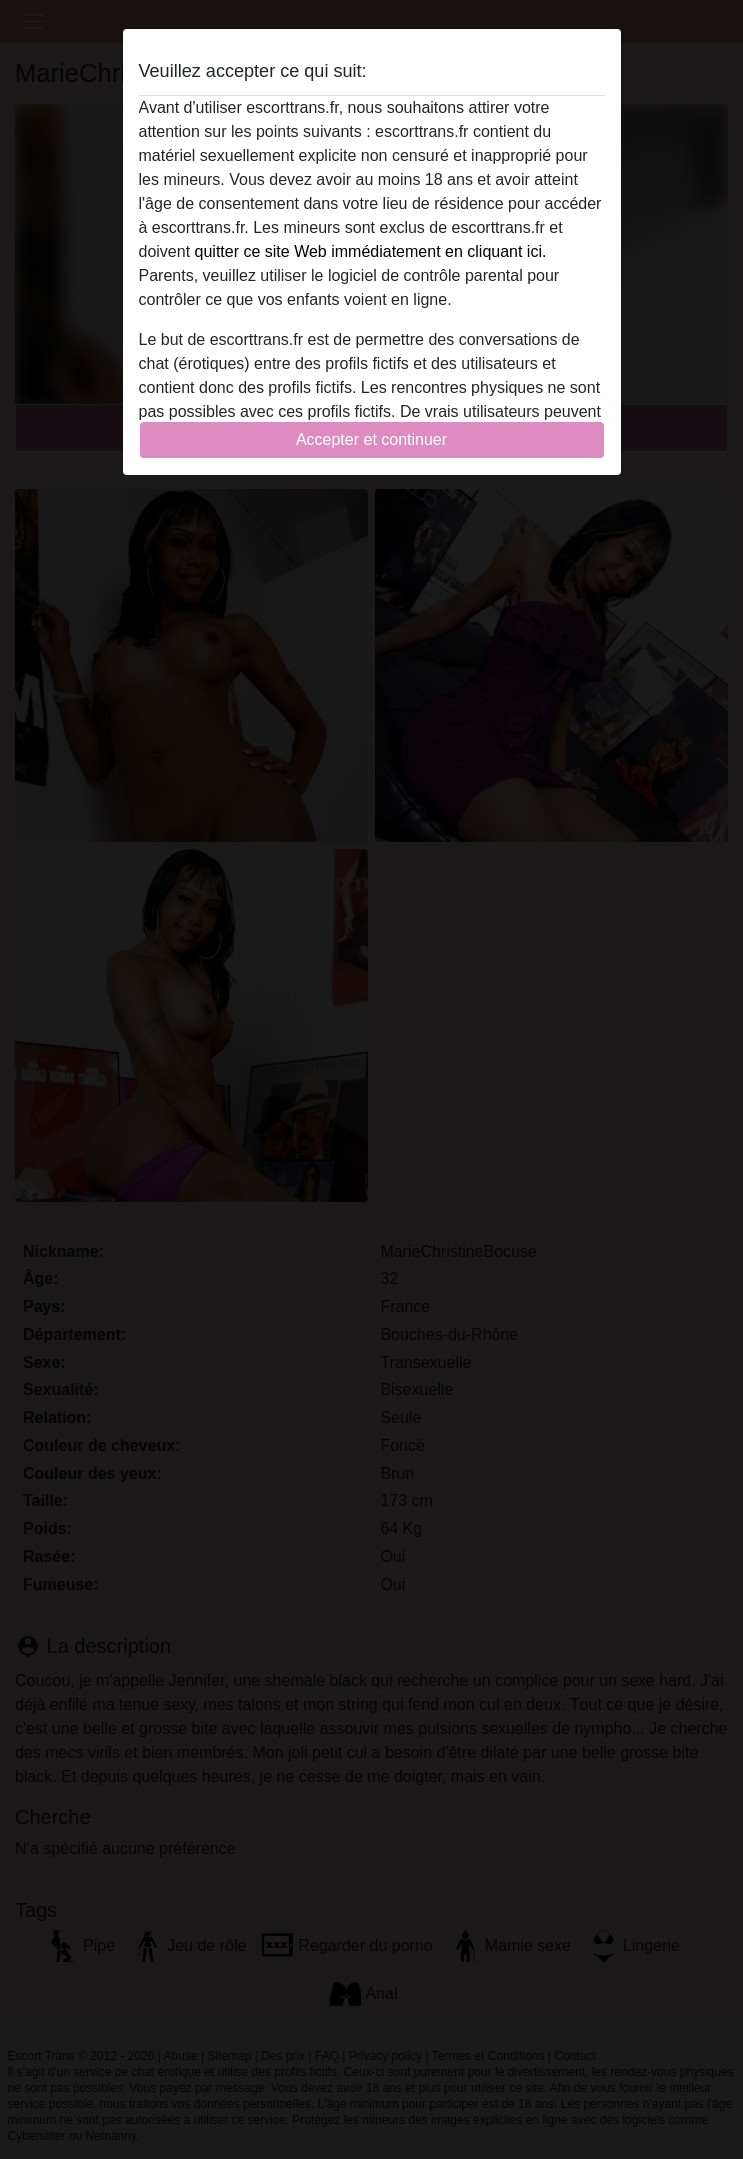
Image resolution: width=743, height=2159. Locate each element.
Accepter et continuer (371, 439)
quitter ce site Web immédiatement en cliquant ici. (371, 251)
